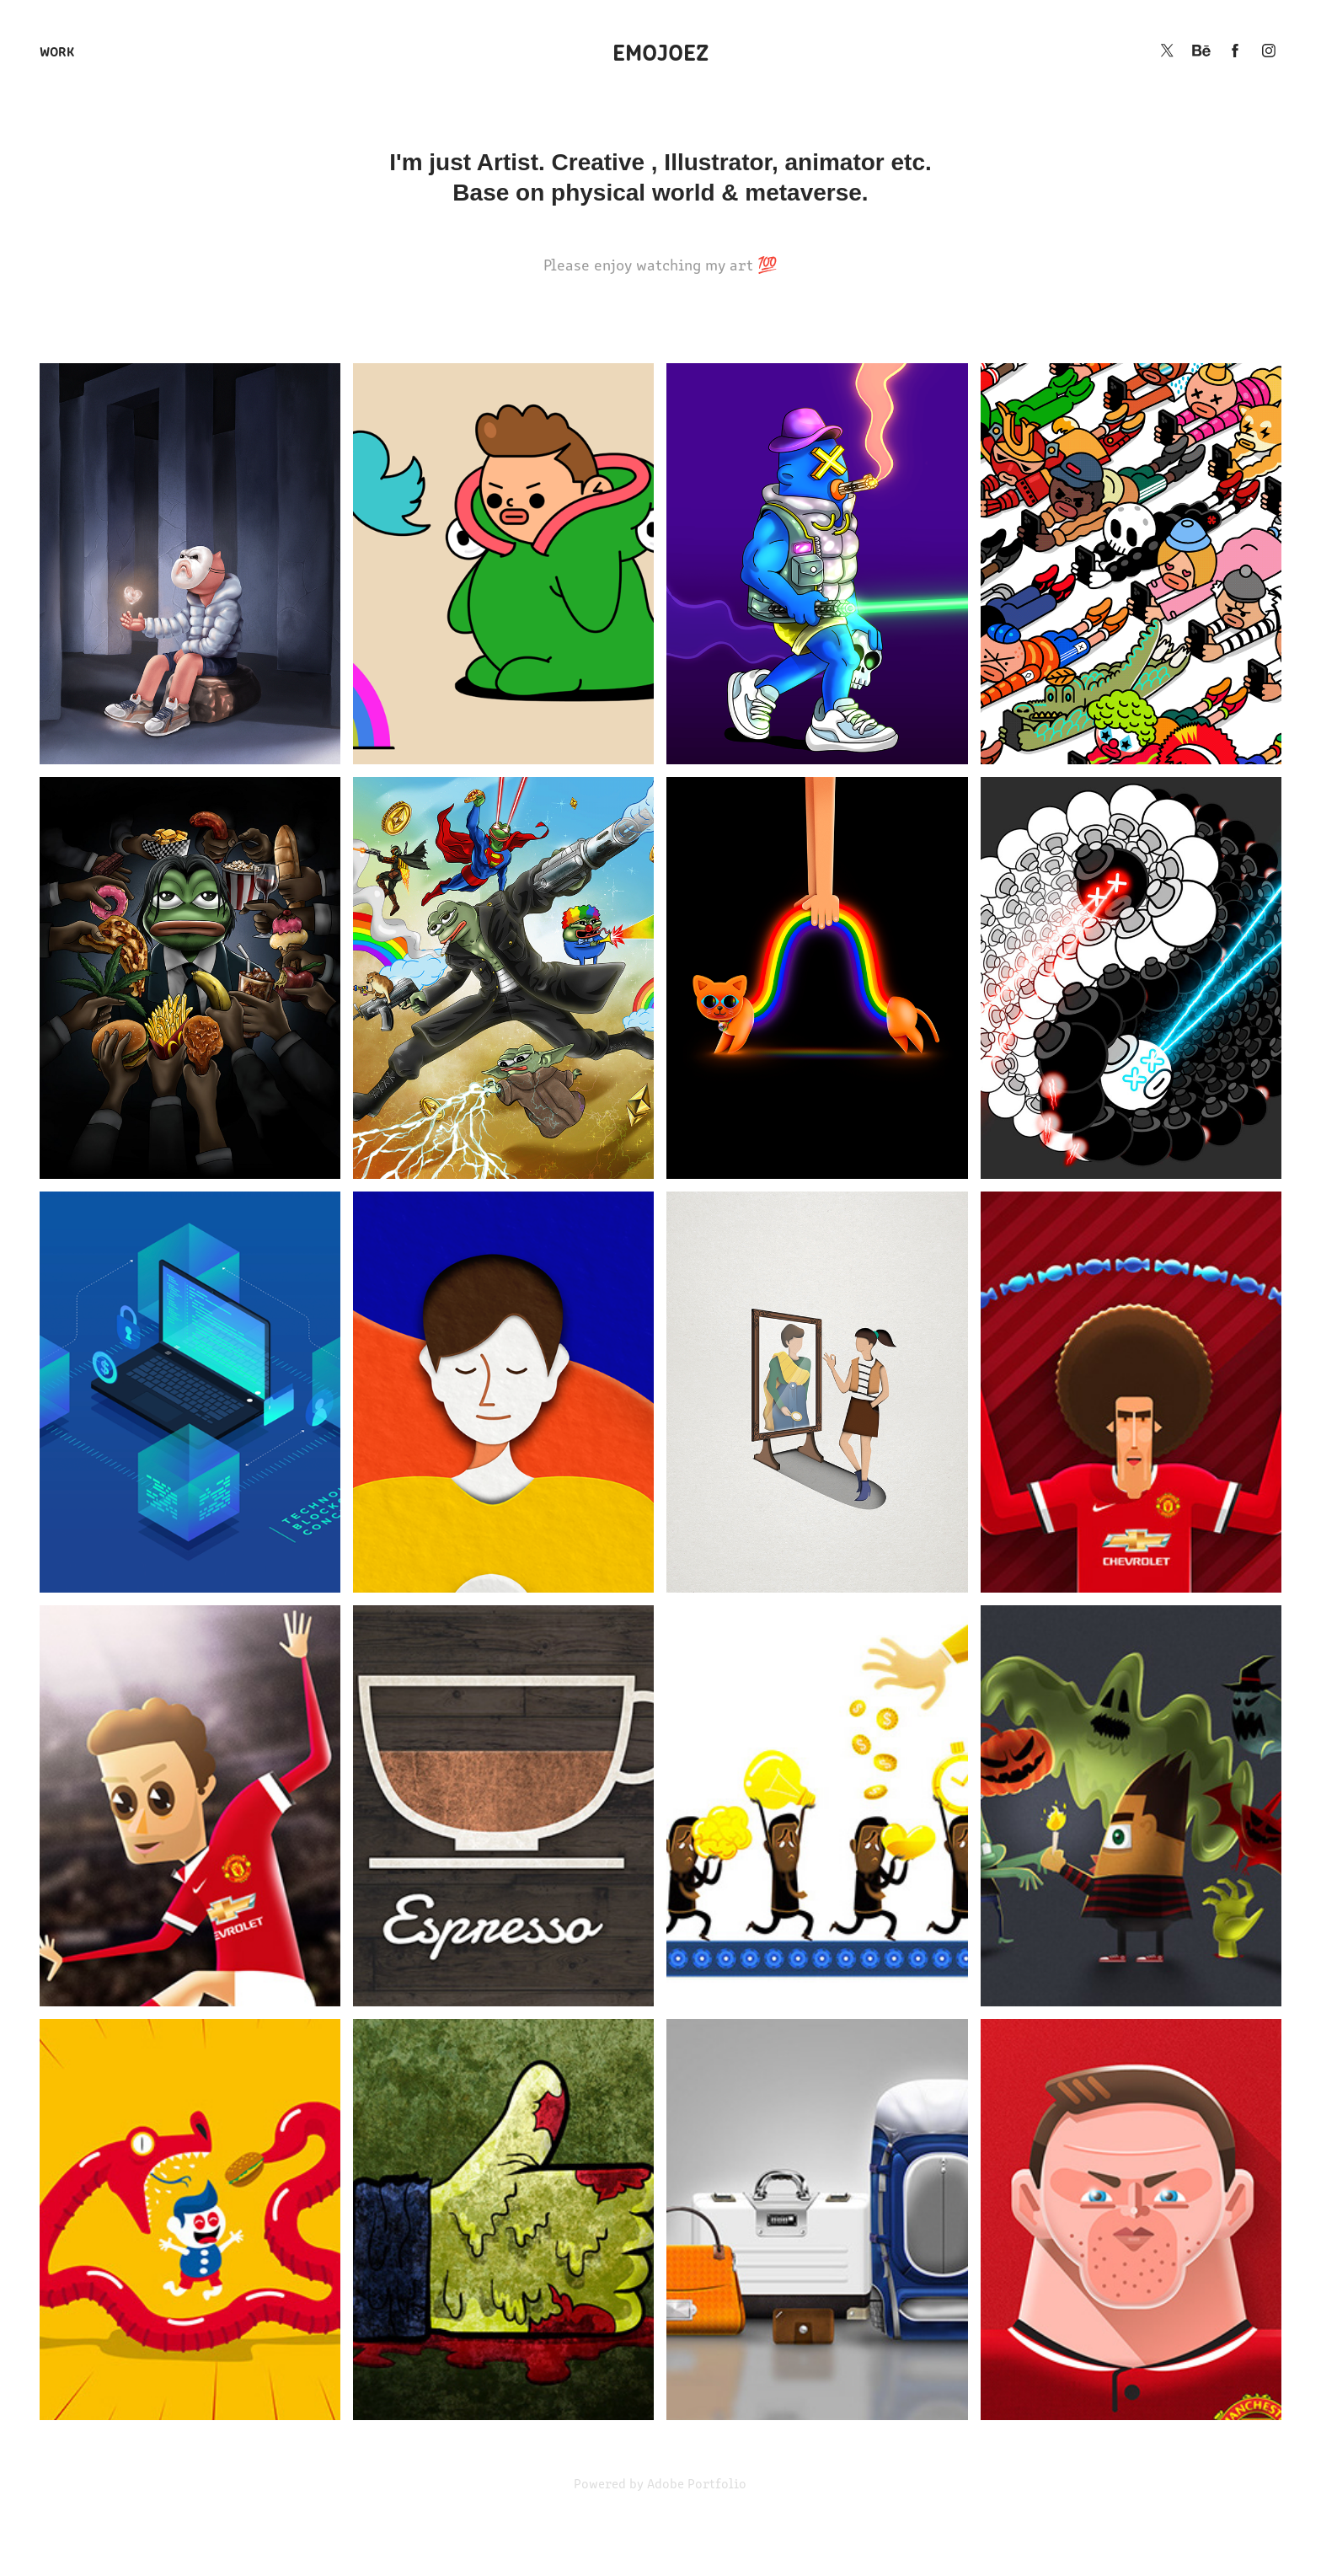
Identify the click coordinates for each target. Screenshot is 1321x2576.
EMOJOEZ (660, 50)
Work (57, 50)
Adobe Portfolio (696, 2483)
